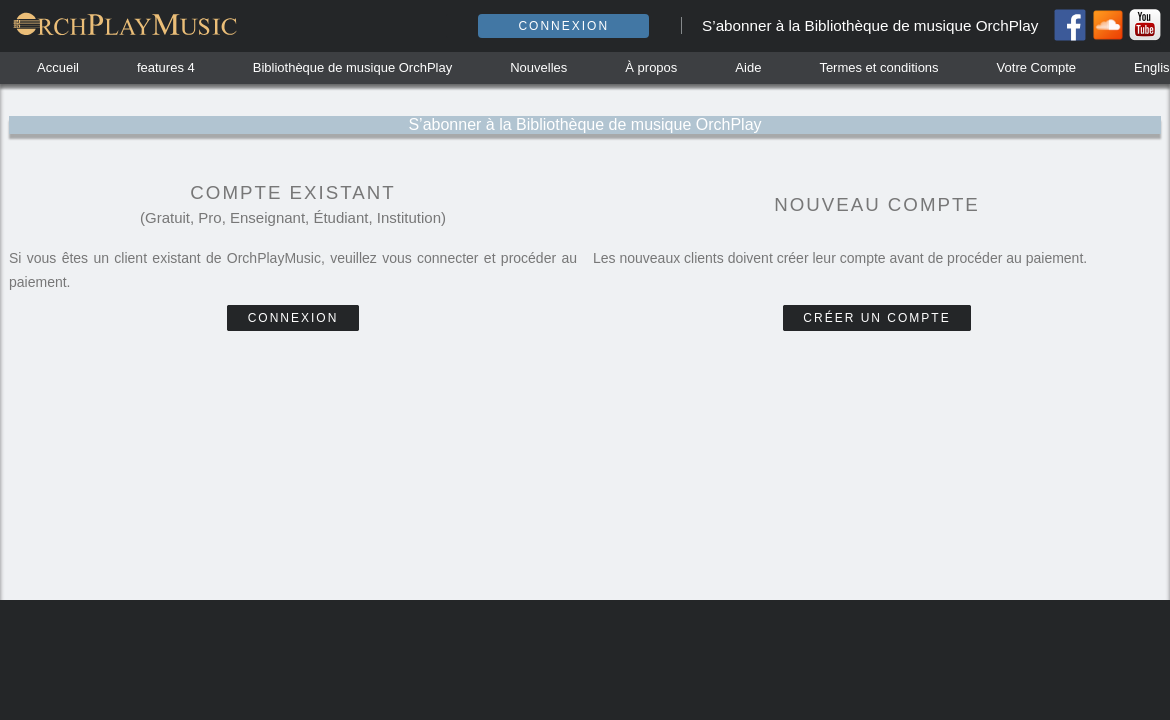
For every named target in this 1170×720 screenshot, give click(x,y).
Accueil (58, 67)
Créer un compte (876, 318)
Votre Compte (1037, 67)
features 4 (166, 67)
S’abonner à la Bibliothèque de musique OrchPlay (870, 25)
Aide (748, 67)
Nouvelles (538, 67)
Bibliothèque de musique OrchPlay (352, 67)
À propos (651, 67)
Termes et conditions (878, 67)
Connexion (563, 26)
